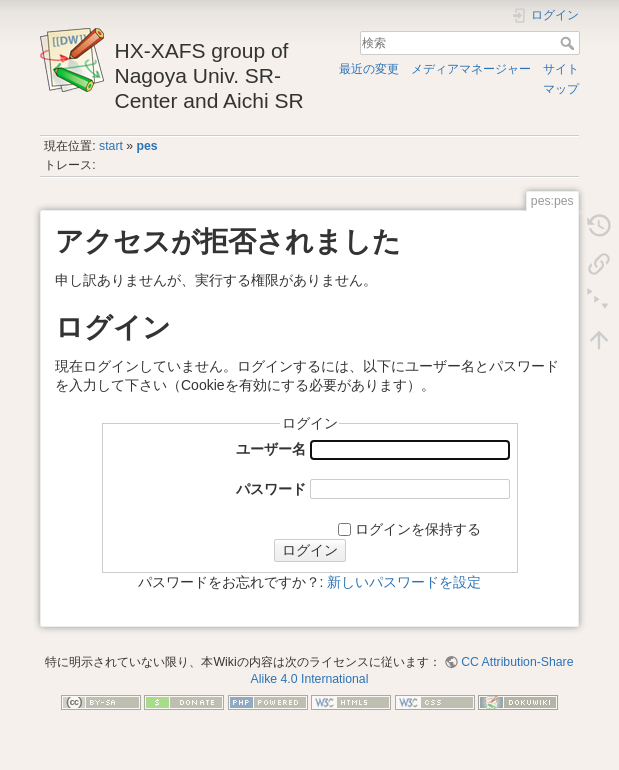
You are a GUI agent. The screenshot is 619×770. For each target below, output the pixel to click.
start (111, 146)
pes (147, 146)
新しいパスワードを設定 (404, 582)
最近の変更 (369, 69)
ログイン (310, 550)
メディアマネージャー (471, 69)
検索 (569, 43)
